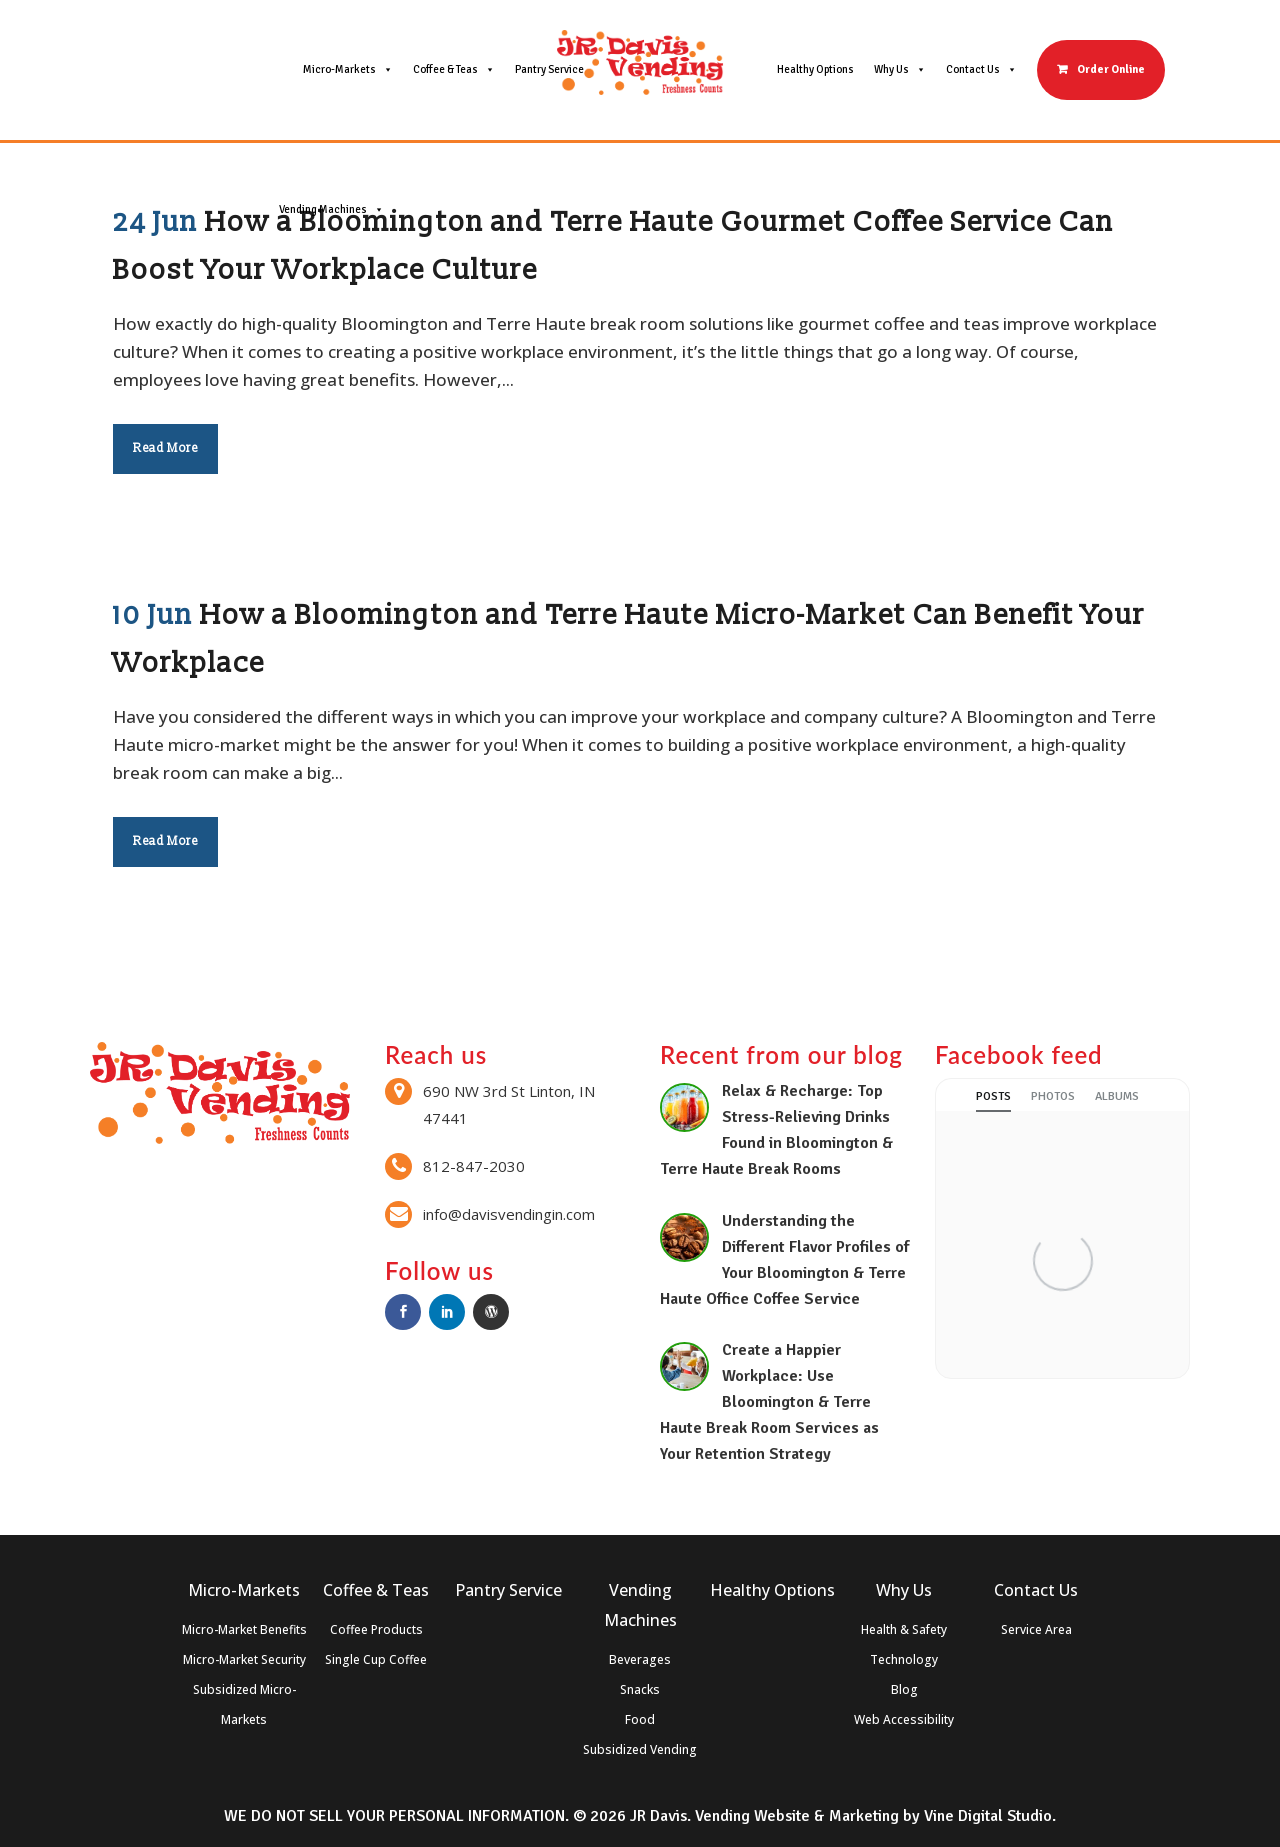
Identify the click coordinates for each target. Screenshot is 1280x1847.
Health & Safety (904, 1629)
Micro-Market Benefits (244, 1629)
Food (640, 1719)
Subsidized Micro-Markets (244, 1704)
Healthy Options (815, 69)
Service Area (1036, 1629)
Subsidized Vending (640, 1749)
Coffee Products (376, 1629)
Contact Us (981, 70)
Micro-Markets (348, 70)
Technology (904, 1659)
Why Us (900, 70)
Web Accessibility (904, 1719)
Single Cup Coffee (376, 1659)
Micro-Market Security (244, 1659)
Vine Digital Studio (988, 1816)
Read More (165, 448)
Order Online (1111, 69)
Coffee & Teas (454, 70)
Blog (904, 1689)
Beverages (640, 1659)
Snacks (640, 1689)
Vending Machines (331, 210)
